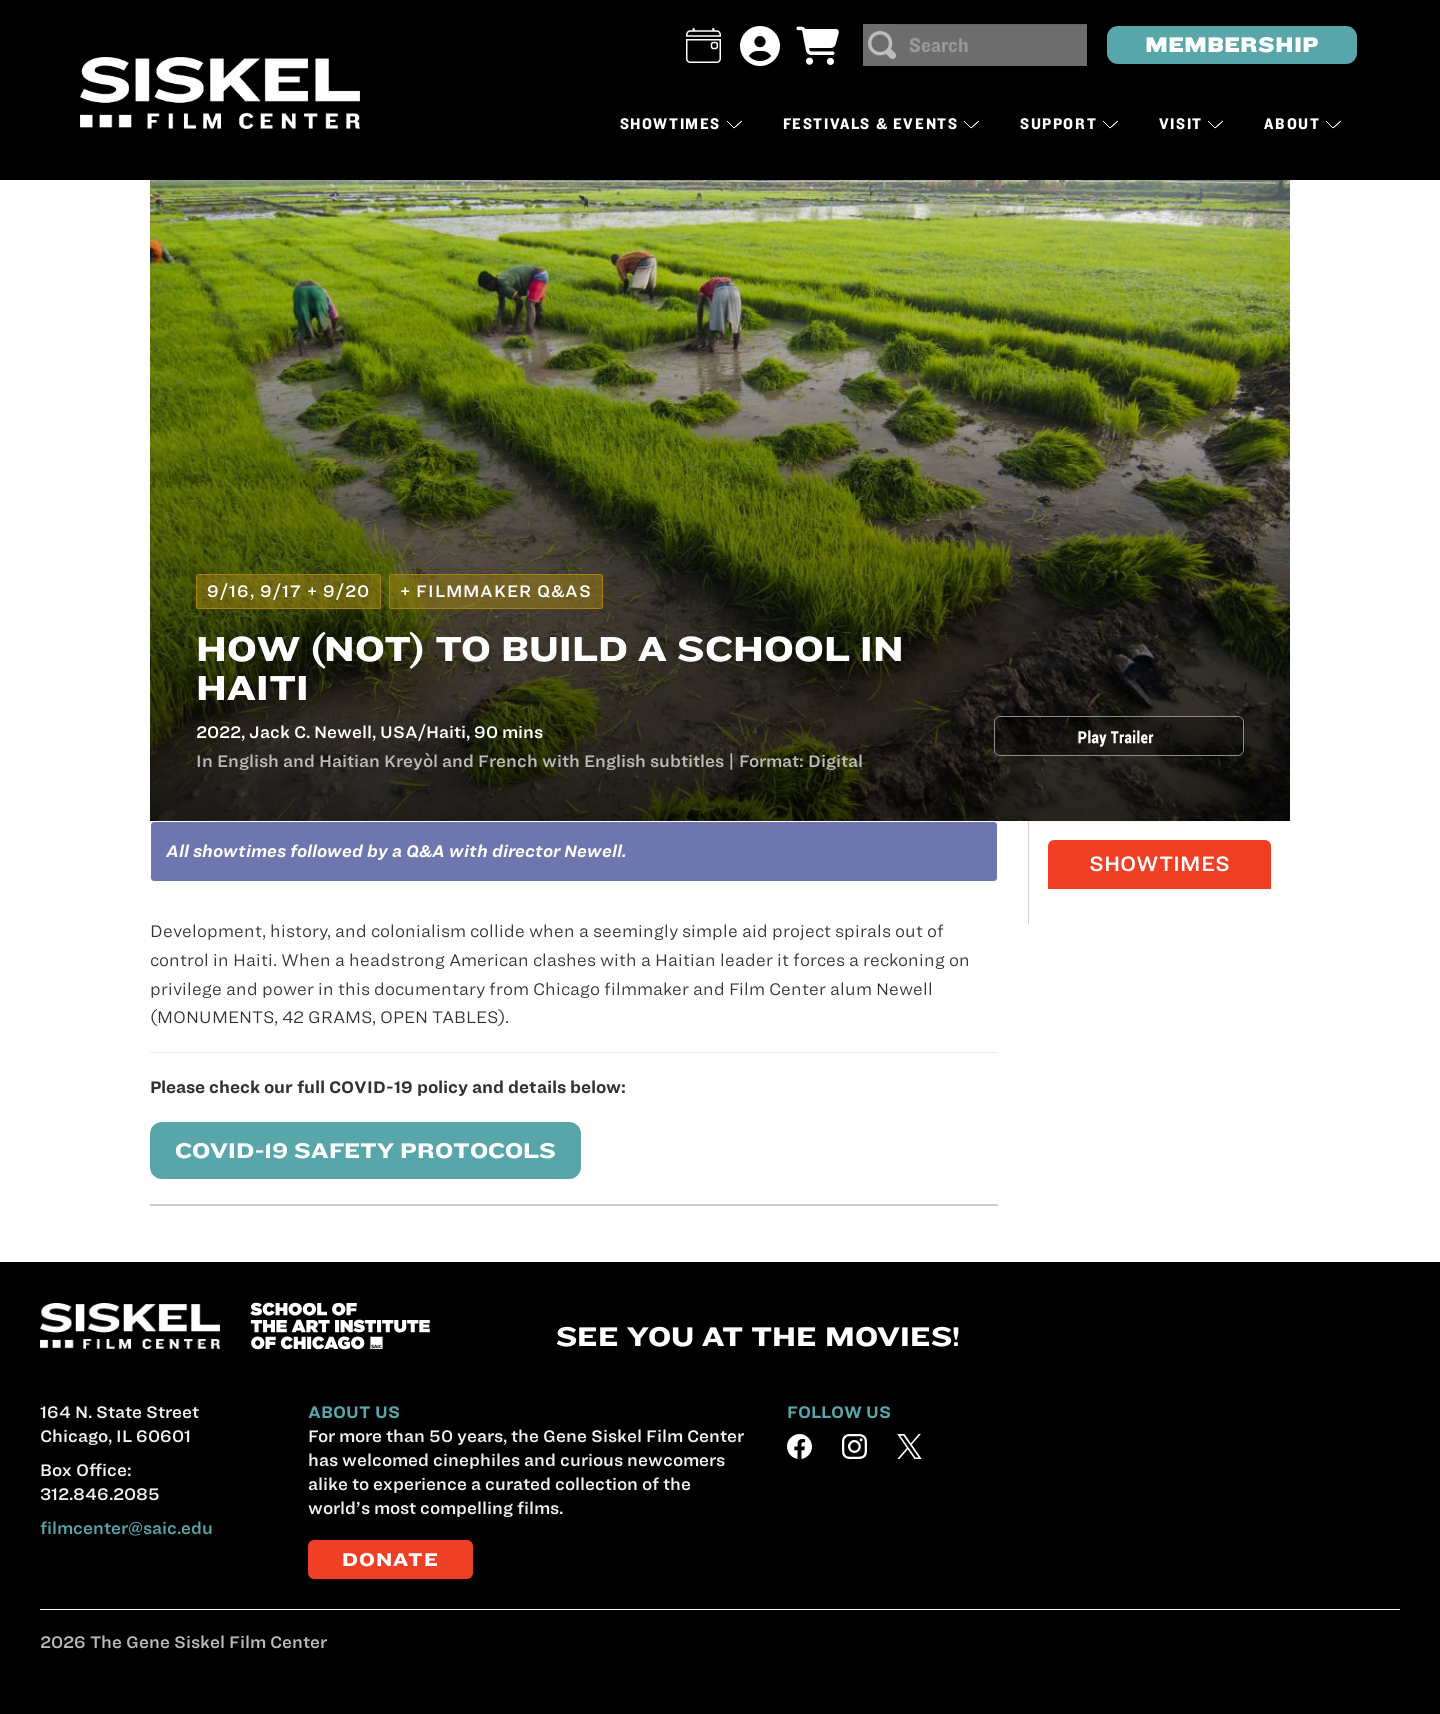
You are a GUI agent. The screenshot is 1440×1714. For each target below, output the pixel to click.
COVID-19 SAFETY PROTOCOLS (342, 1149)
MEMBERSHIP (1232, 44)
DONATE (390, 1559)
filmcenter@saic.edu (126, 1528)
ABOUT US (354, 1412)
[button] (703, 45)
